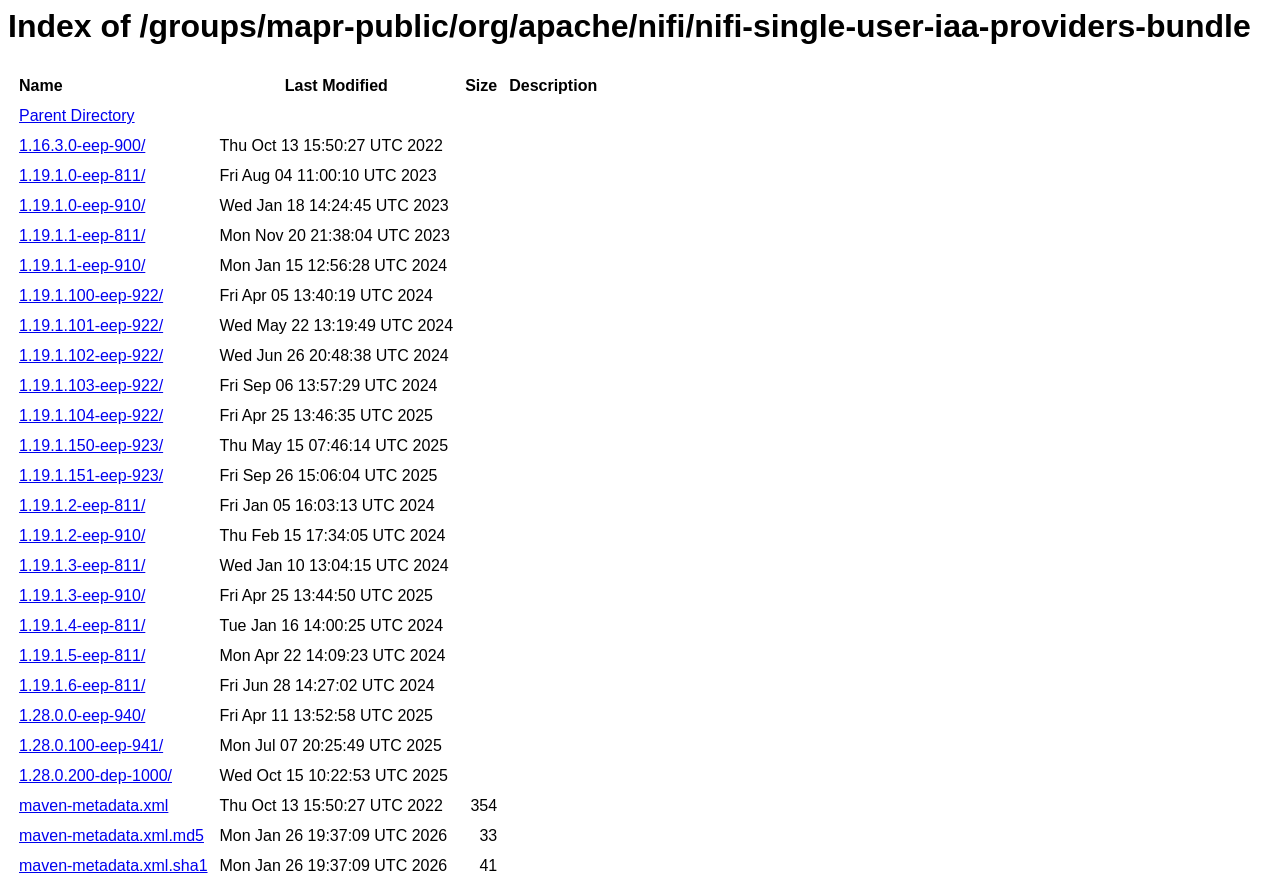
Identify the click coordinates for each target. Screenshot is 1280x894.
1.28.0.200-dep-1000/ (95, 775)
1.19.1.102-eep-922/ (91, 355)
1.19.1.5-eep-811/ (82, 655)
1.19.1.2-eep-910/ (82, 535)
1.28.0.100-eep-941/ (91, 745)
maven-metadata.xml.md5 (111, 835)
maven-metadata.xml (93, 805)
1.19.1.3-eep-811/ (82, 565)
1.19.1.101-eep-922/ (91, 325)
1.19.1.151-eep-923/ (91, 475)
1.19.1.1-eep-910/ (82, 265)
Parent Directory (77, 115)
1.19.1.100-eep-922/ (91, 295)
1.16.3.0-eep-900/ (82, 145)
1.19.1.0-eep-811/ (82, 175)
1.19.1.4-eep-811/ (82, 625)
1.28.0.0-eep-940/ (82, 715)
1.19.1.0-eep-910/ (82, 205)
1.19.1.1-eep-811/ (82, 235)
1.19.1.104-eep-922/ (91, 415)
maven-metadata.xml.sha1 (113, 865)
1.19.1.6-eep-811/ (82, 685)
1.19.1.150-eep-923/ (91, 445)
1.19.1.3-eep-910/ (82, 595)
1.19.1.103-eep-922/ (91, 385)
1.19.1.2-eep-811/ (82, 505)
